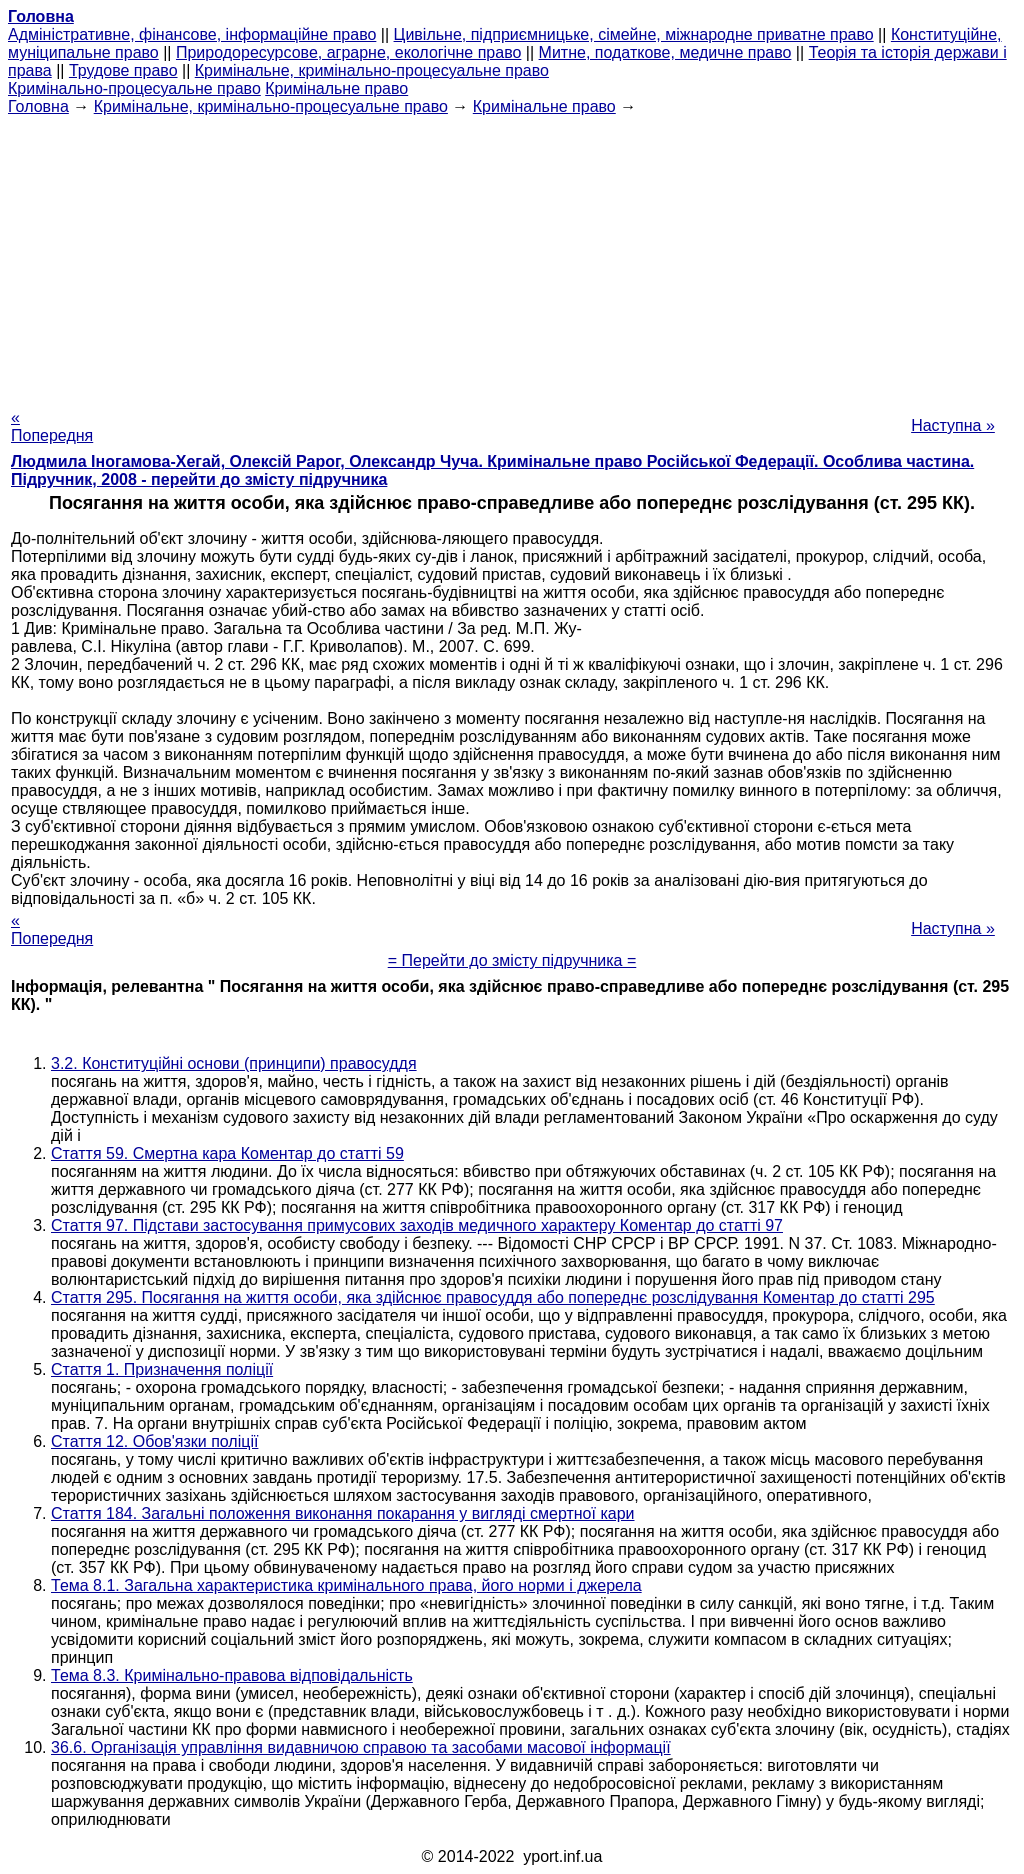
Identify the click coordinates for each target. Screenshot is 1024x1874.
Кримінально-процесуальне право (134, 88)
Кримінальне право (336, 88)
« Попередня (52, 426)
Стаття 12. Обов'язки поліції (154, 1441)
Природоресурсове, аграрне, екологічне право (348, 52)
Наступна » (953, 425)
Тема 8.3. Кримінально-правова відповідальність (232, 1675)
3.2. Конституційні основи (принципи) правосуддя (234, 1063)
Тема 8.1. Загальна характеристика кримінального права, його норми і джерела (346, 1585)
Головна (38, 106)
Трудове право (123, 70)
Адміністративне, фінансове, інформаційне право (192, 34)
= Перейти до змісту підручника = (512, 960)
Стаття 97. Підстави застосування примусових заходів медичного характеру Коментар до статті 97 (417, 1225)
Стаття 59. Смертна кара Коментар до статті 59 (227, 1153)
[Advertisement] (512, 256)
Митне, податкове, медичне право (665, 52)
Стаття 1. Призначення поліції (162, 1369)
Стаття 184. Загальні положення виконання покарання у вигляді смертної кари (343, 1513)
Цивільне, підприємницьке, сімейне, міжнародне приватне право (634, 34)
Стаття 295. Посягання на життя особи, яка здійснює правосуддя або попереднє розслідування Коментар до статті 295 (493, 1297)
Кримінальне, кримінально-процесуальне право (372, 70)
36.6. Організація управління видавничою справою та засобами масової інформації (361, 1747)
